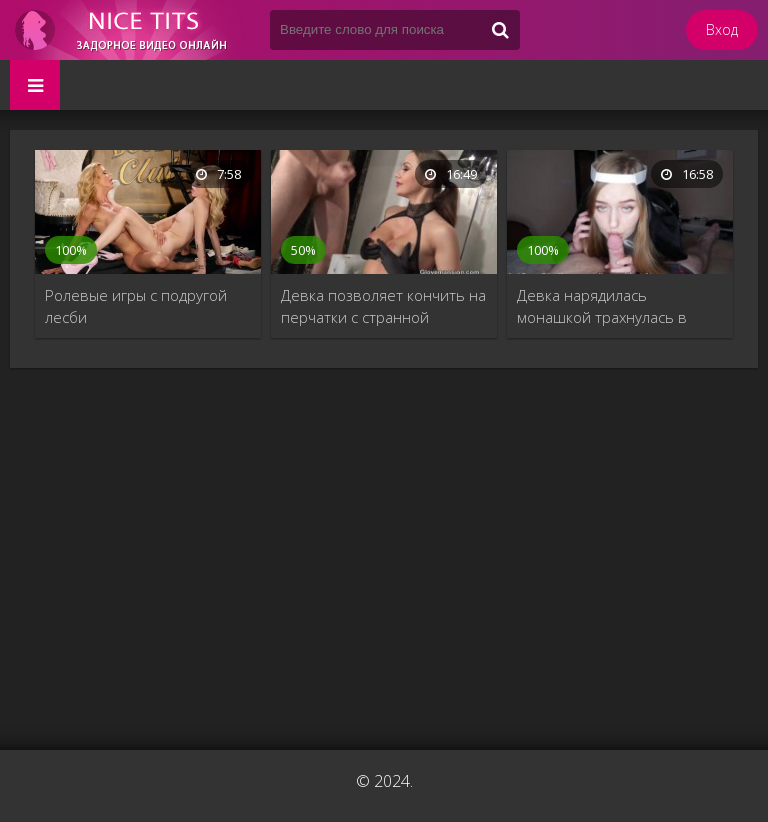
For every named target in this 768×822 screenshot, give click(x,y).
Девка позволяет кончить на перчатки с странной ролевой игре (383, 306)
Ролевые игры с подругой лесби (136, 306)
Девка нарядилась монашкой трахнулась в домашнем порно (602, 306)
